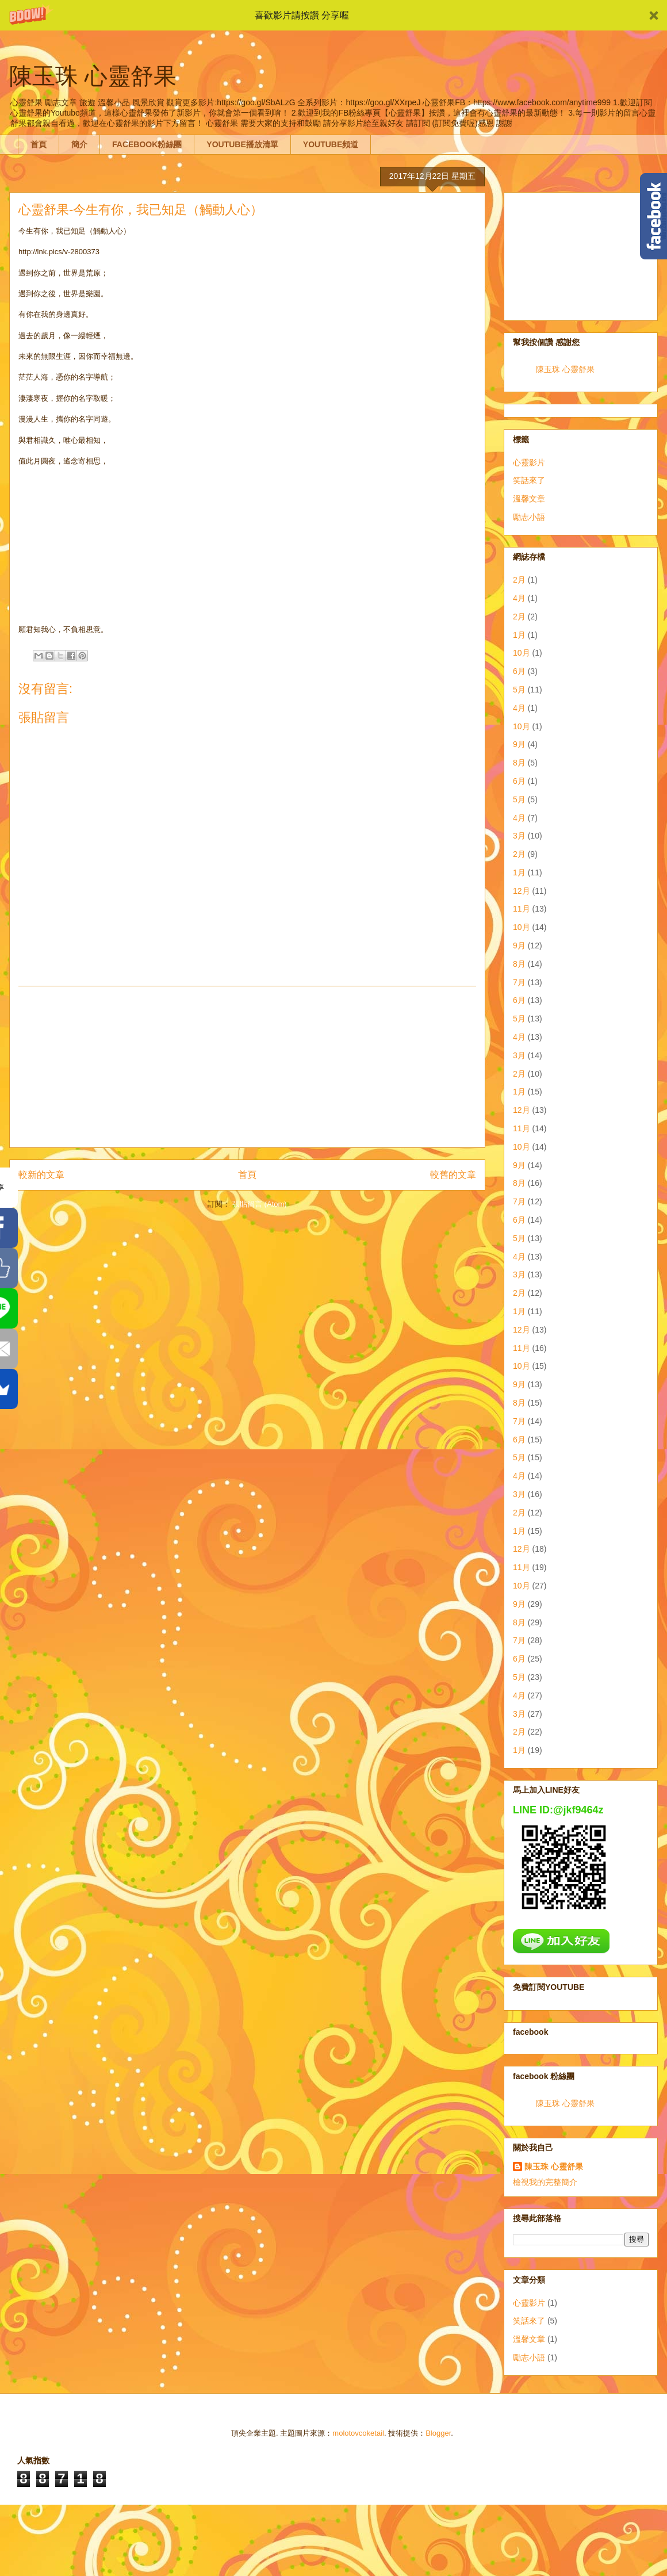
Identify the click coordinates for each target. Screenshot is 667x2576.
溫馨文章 (529, 498)
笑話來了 (529, 480)
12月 (521, 890)
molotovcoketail (358, 2433)
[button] (333, 15)
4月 (519, 598)
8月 (519, 762)
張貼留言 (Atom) (259, 1204)
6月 (519, 671)
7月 (519, 982)
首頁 (38, 144)
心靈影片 (529, 462)
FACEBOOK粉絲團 (147, 144)
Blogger (438, 2433)
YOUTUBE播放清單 (242, 144)
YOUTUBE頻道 (330, 144)
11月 (521, 908)
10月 (521, 652)
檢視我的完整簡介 (545, 2182)
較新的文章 (41, 1175)
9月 (519, 744)
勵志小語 (529, 517)
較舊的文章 (453, 1175)
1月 (519, 635)
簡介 (79, 144)
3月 (519, 835)
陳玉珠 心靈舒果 (565, 369)
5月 (519, 689)
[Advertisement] (581, 254)
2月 (519, 579)
